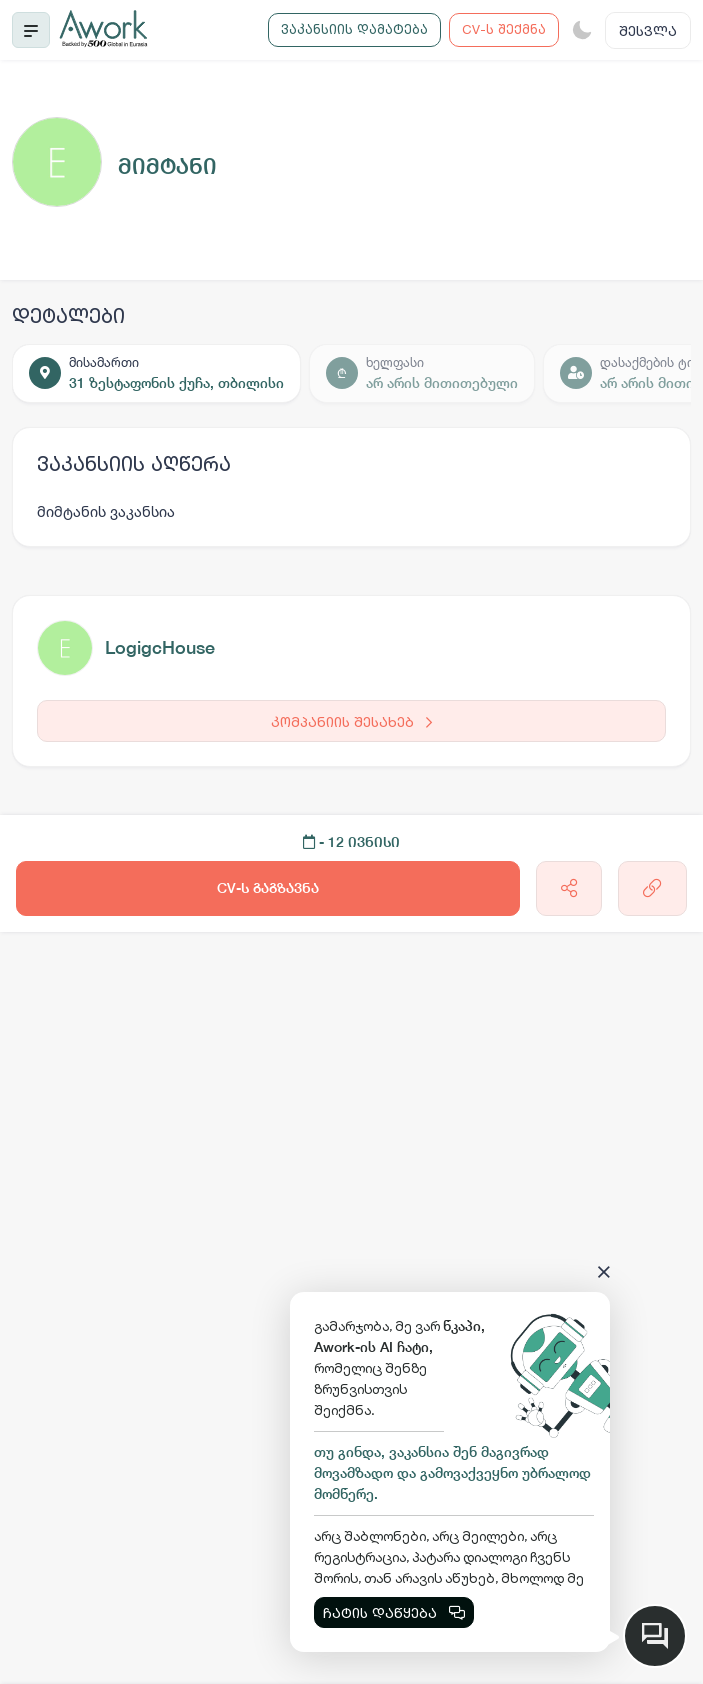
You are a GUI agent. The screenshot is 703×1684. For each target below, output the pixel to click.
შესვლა (648, 30)
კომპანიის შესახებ (351, 721)
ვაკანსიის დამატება (354, 29)
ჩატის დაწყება (394, 1612)
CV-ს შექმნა (504, 29)
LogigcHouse (160, 647)
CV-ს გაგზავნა (268, 888)
